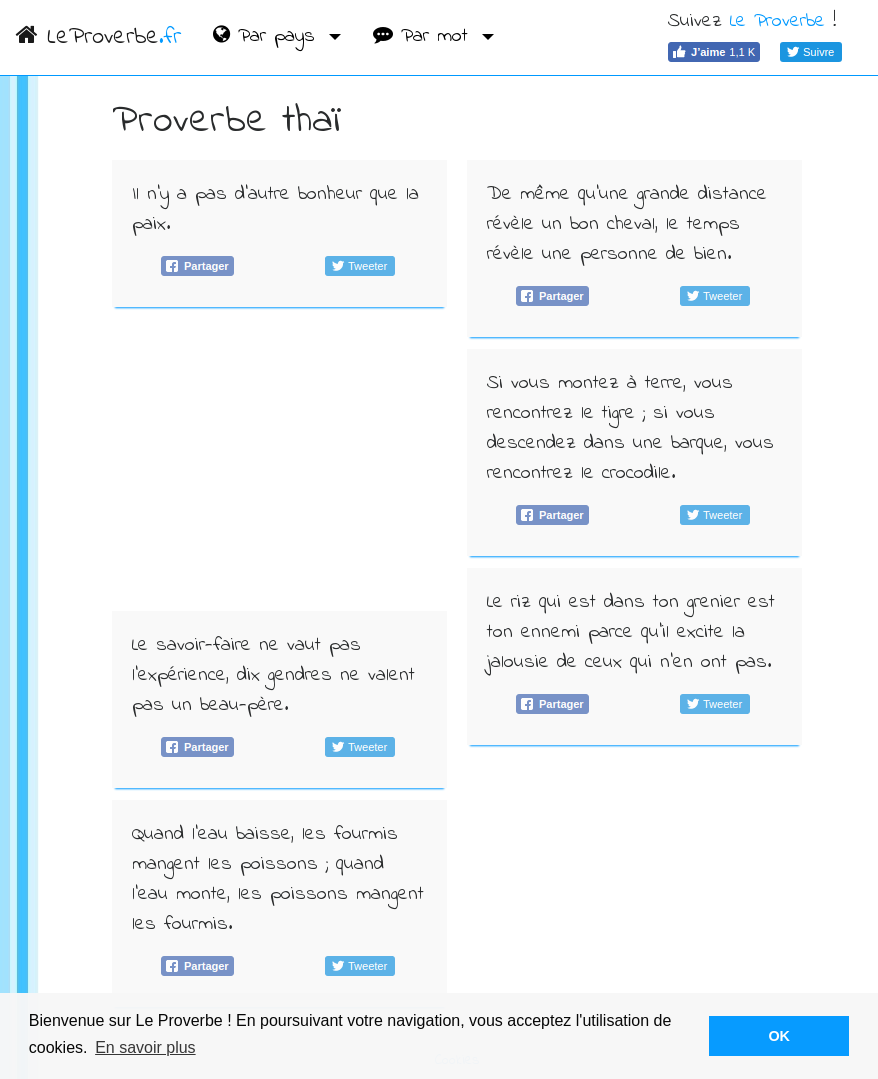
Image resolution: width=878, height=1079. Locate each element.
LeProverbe (98, 37)
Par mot (424, 36)
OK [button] (779, 1036)
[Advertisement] (279, 459)
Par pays (268, 36)
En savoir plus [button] (145, 1047)
